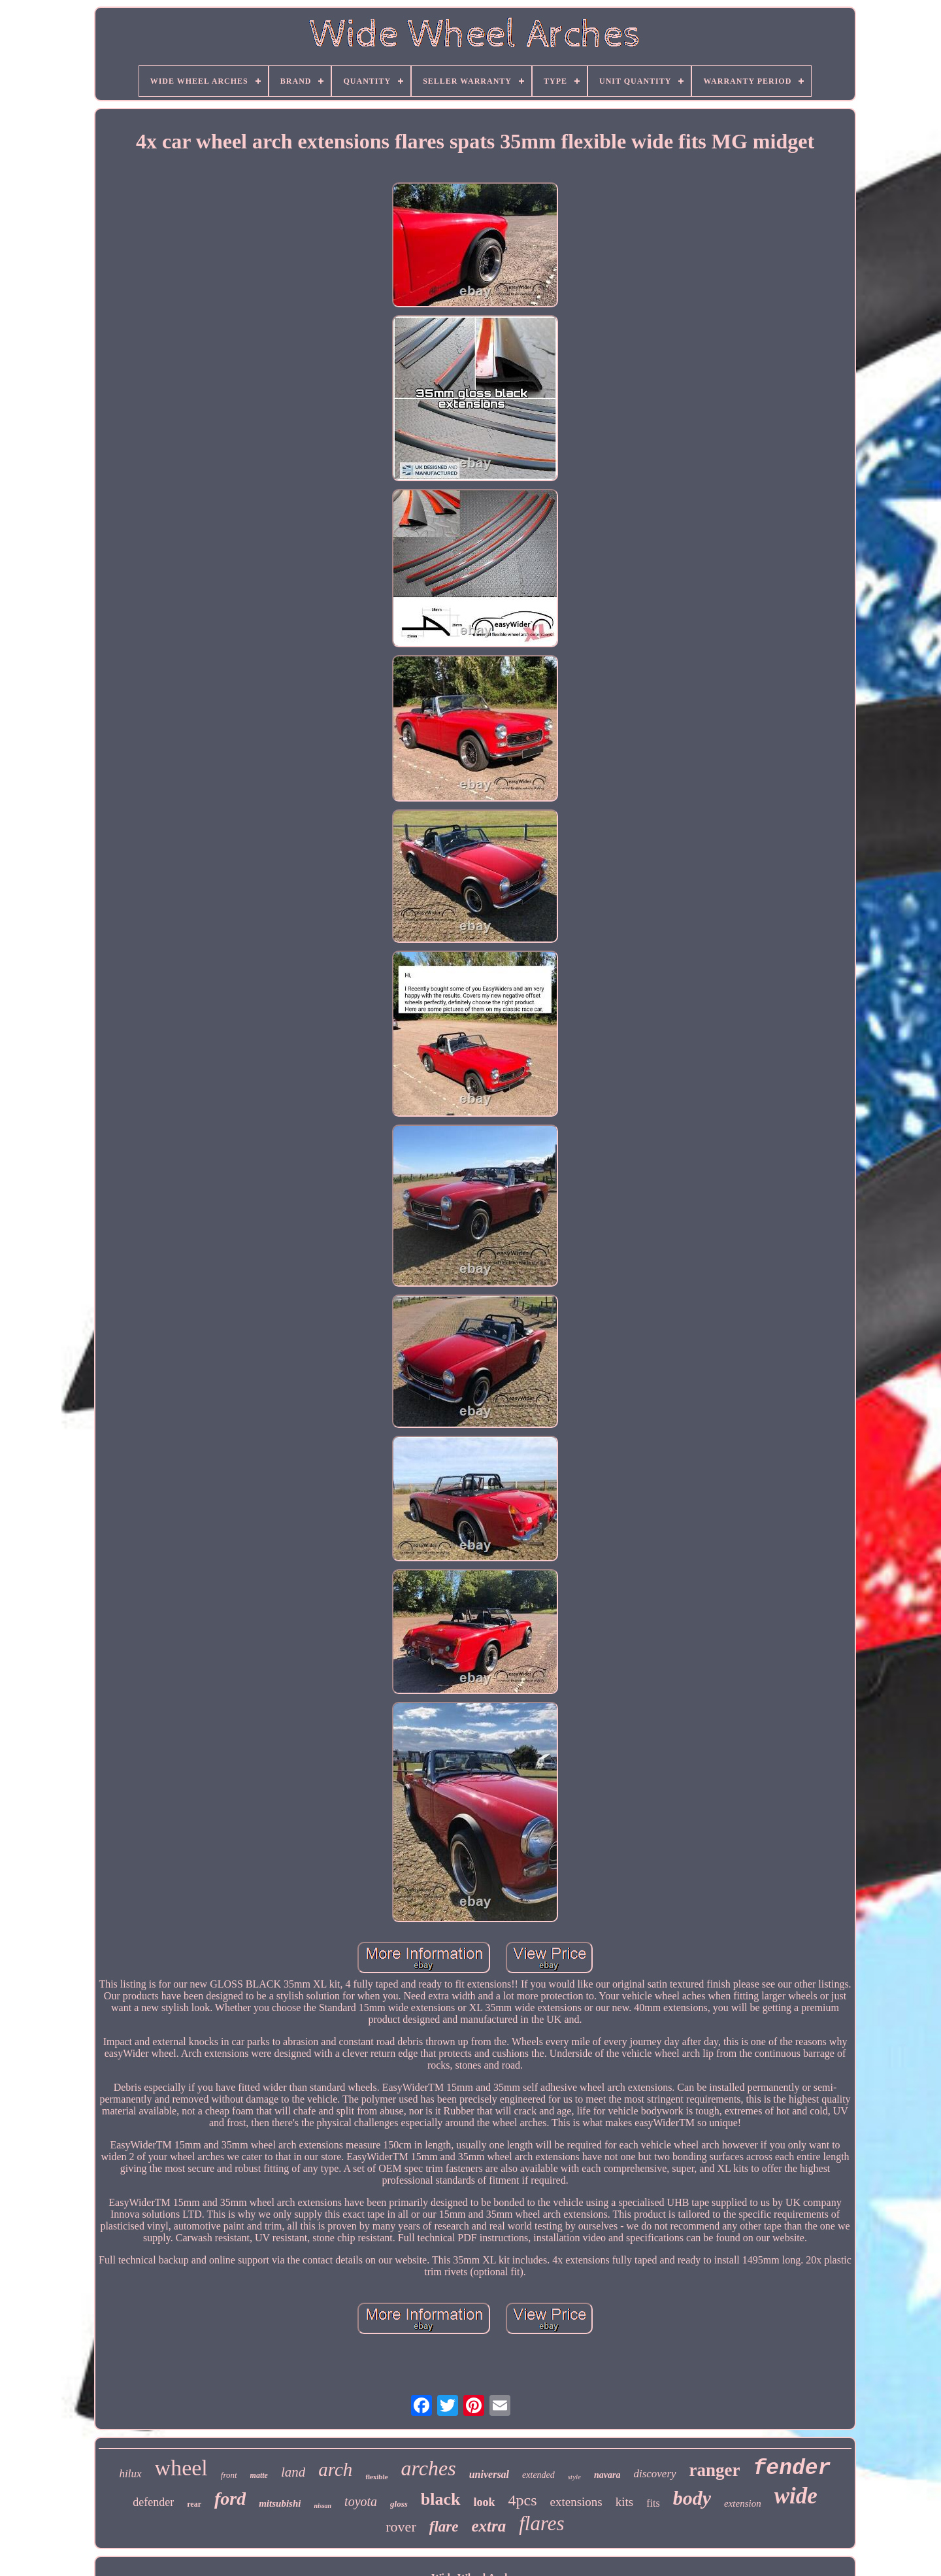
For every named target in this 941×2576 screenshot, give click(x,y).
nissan (322, 2505)
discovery (654, 2473)
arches (428, 2468)
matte (259, 2475)
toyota (360, 2501)
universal (489, 2474)
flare (444, 2526)
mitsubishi (280, 2503)
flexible (376, 2477)
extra (488, 2526)
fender (792, 2468)
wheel (181, 2468)
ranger (714, 2470)
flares (541, 2523)
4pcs (522, 2500)
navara (607, 2475)
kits (624, 2502)
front (229, 2475)
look (484, 2502)
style (574, 2477)
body (692, 2498)
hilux (131, 2473)
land (293, 2472)
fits (652, 2503)
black (441, 2499)
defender (153, 2502)
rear (194, 2504)
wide (795, 2496)
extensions (576, 2502)
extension (742, 2503)
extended (538, 2475)
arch (335, 2469)
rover (401, 2526)
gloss (399, 2504)
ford (230, 2498)
